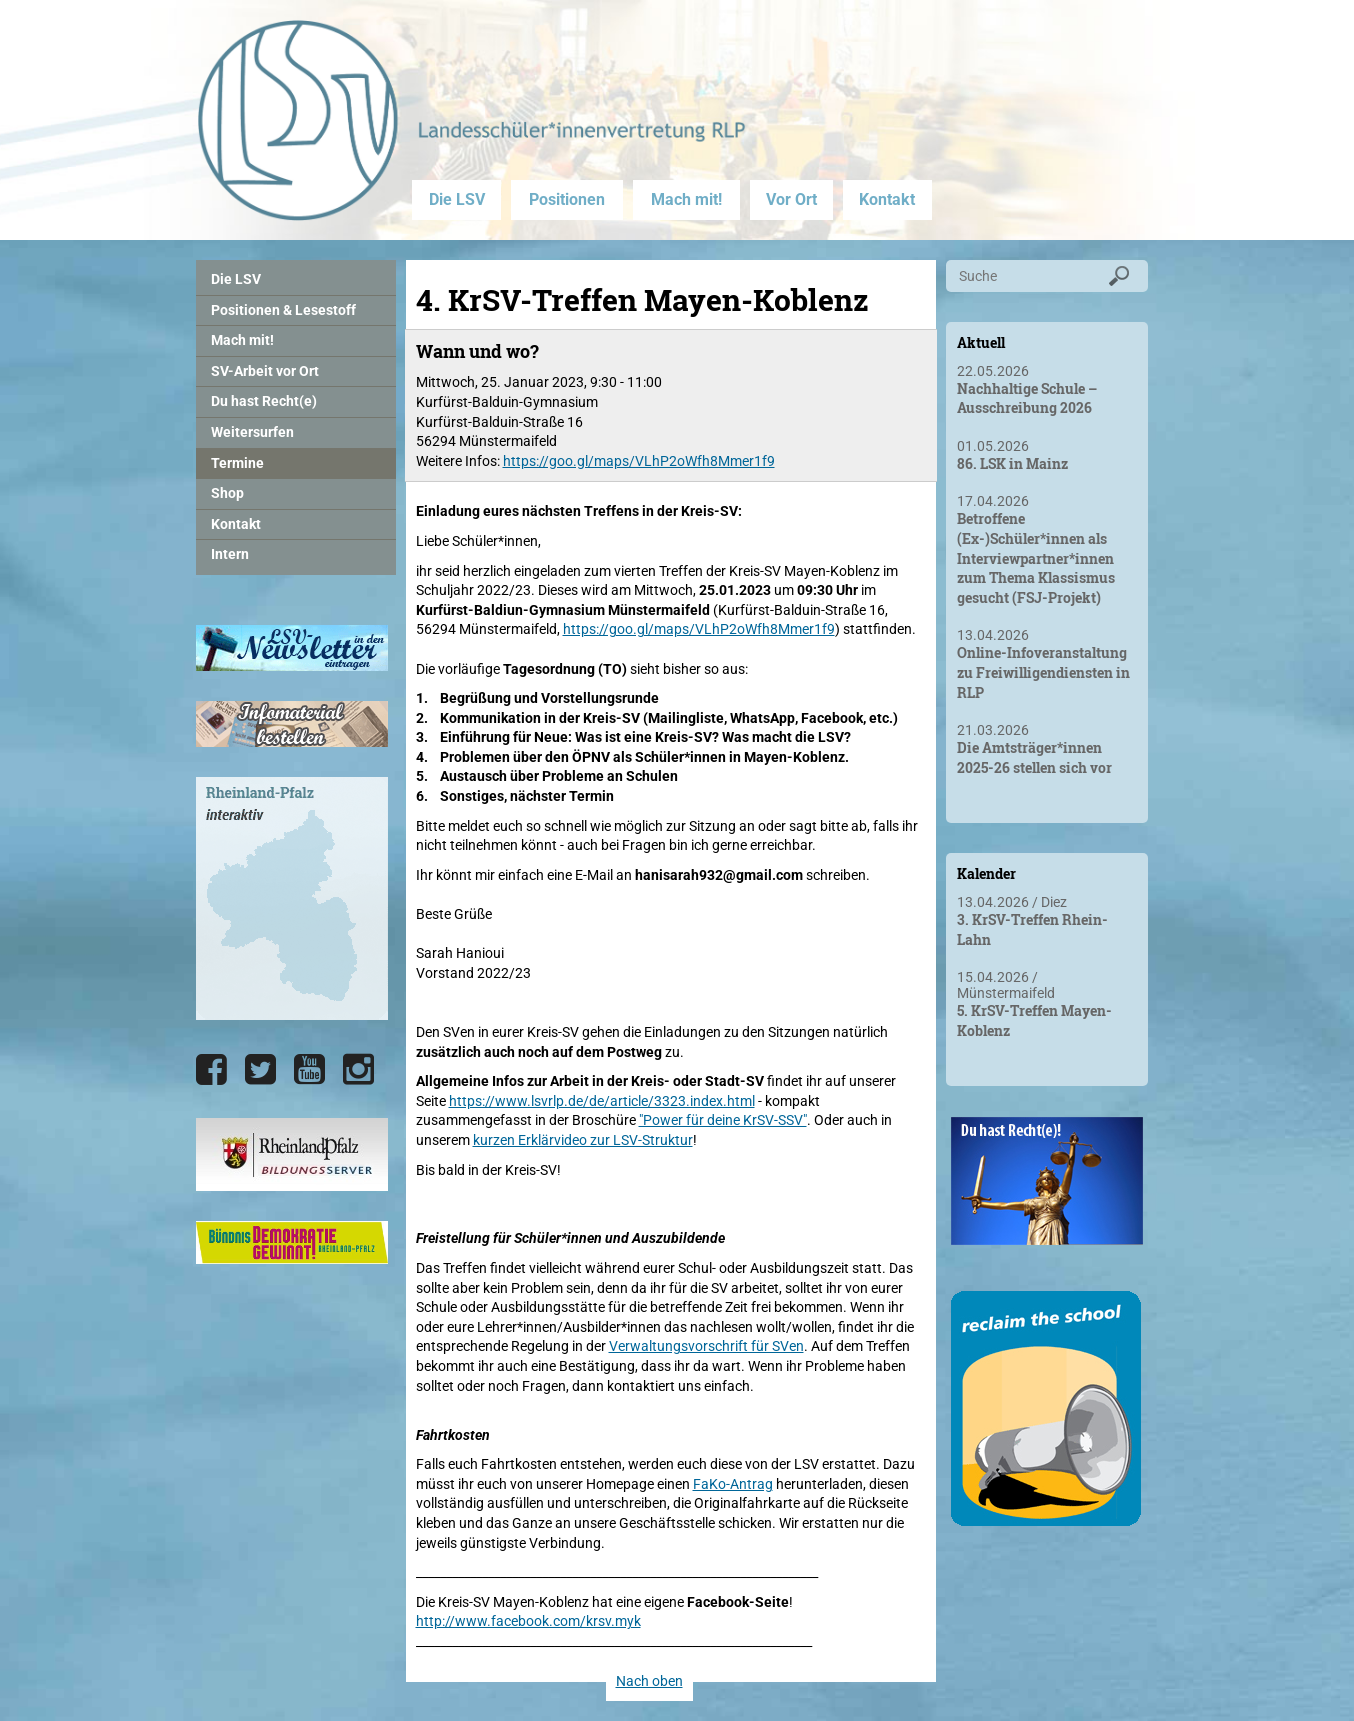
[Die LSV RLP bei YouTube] (309, 1070)
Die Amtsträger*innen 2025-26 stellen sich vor (1034, 757)
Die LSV (457, 199)
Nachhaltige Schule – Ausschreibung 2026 (1027, 398)
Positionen (567, 199)
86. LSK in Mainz (1012, 463)
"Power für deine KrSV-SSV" (723, 1120)
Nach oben (649, 1681)
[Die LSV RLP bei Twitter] (260, 1070)
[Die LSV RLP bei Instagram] (358, 1070)
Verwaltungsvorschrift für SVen (706, 1346)
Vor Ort (791, 199)
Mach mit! (686, 199)
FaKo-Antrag (733, 1484)
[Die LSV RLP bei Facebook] (211, 1070)
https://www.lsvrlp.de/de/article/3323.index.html (602, 1101)
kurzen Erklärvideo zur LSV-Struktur (583, 1140)
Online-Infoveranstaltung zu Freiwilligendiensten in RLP (1043, 672)
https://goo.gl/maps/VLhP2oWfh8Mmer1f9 (639, 461)
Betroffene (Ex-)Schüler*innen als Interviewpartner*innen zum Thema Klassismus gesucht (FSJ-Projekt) (1036, 557)
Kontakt (887, 199)
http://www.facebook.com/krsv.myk (528, 1621)
